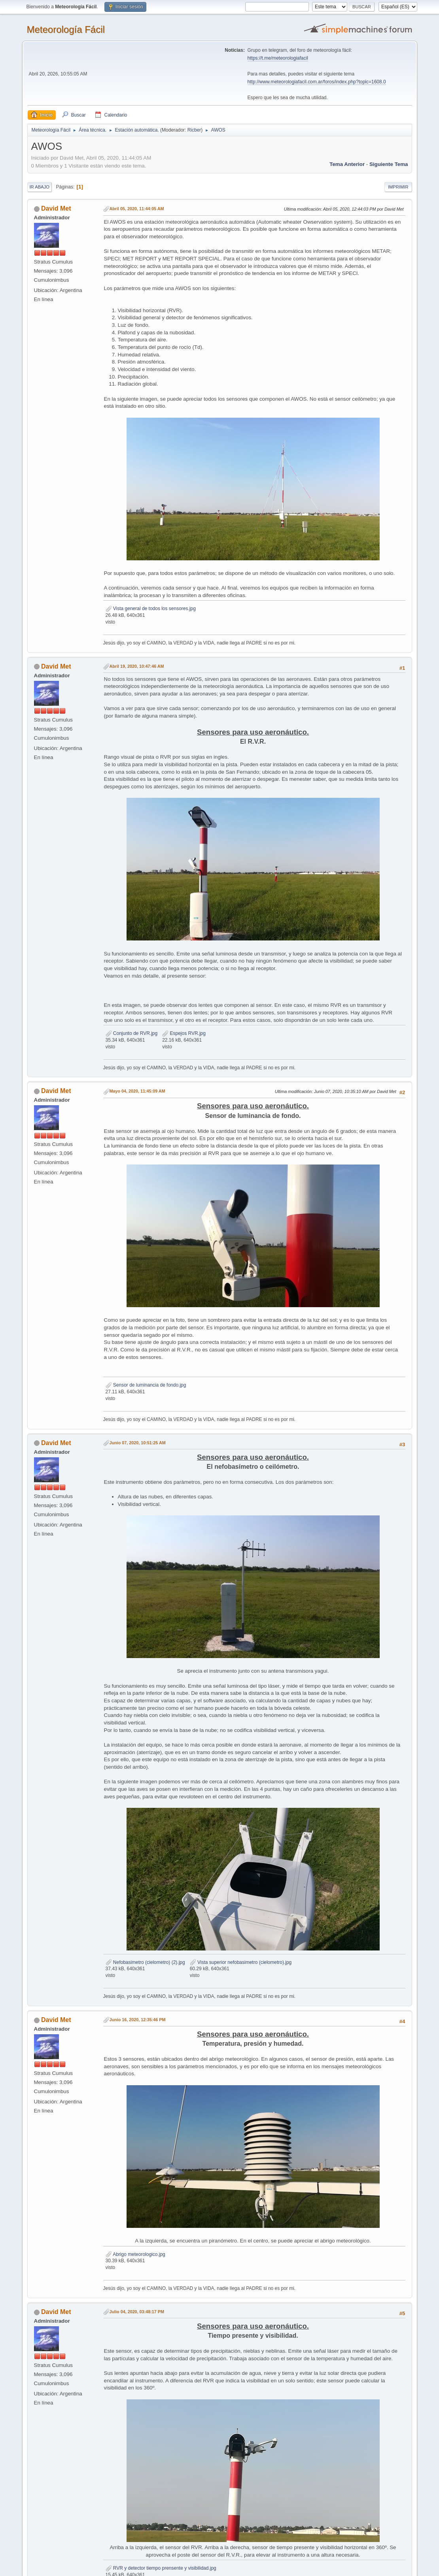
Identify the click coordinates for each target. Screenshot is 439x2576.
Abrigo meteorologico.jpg (135, 2254)
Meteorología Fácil (66, 29)
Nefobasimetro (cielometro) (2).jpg (145, 1962)
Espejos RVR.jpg (184, 1033)
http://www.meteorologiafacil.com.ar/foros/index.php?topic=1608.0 (317, 82)
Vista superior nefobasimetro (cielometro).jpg (241, 1962)
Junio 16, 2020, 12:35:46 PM (138, 2019)
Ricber (194, 130)
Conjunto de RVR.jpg (132, 1033)
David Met (56, 208)
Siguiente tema (388, 164)
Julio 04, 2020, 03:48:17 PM (137, 2311)
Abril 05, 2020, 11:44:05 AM (137, 208)
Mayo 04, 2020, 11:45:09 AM (137, 1091)
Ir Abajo (39, 187)
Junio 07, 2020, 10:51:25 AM (138, 1442)
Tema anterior (347, 164)
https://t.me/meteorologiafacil (278, 58)
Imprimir (398, 187)
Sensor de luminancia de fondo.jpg (146, 1385)
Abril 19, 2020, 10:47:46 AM (137, 666)
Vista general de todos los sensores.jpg (151, 608)
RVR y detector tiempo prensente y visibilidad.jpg (161, 2568)
